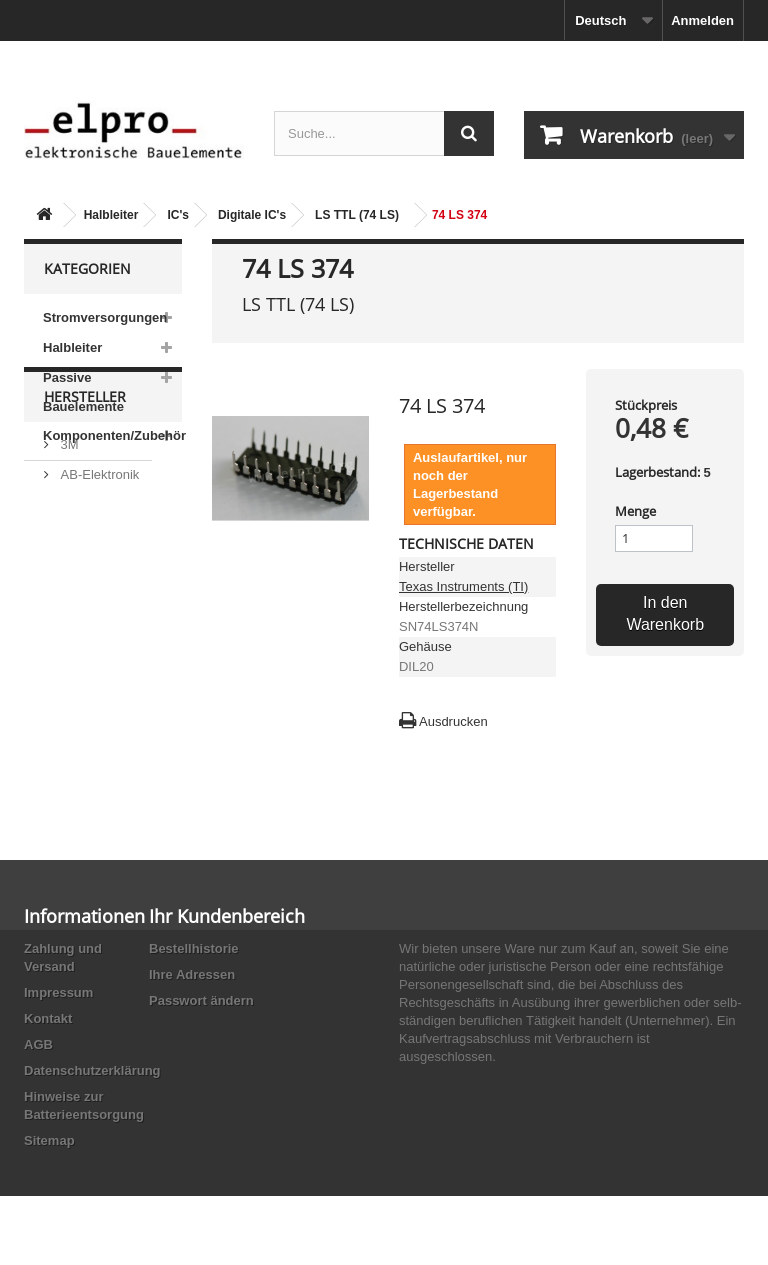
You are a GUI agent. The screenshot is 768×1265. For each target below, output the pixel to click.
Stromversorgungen (105, 317)
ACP (72, 687)
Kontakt (48, 1018)
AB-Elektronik (98, 579)
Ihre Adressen (192, 974)
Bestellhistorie (194, 948)
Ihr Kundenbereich (227, 916)
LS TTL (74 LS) (357, 215)
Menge (635, 511)
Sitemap (49, 1140)
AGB (38, 1044)
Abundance (91, 609)
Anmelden (702, 20)
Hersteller (85, 509)
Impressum (58, 992)
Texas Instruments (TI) (463, 586)
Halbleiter (111, 215)
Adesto (79, 717)
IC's (178, 215)
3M (68, 549)
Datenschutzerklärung (92, 1070)
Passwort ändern (201, 1000)
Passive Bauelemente (83, 392)
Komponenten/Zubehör (112, 435)
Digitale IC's (252, 215)
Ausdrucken (453, 721)
